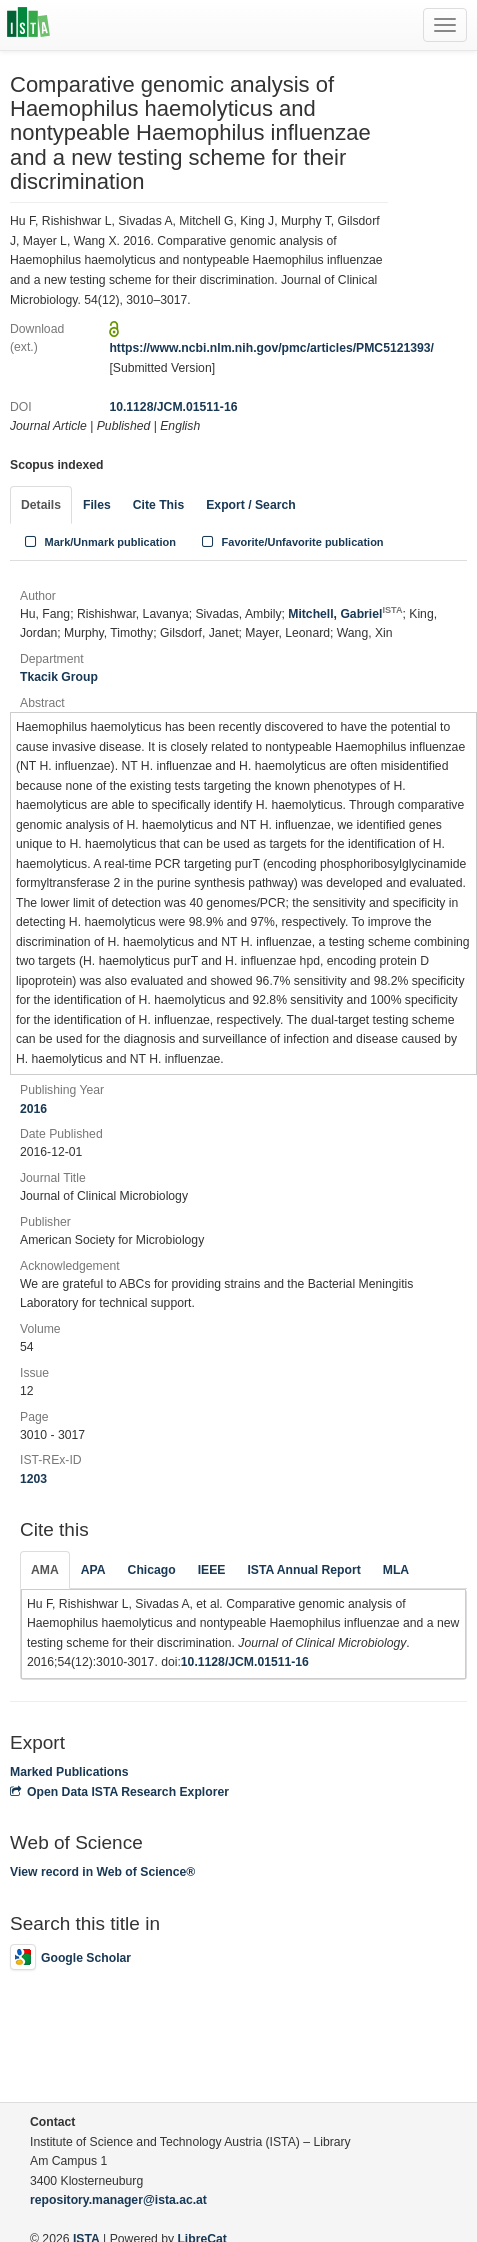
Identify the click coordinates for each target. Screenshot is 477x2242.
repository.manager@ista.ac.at (118, 2200)
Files (97, 505)
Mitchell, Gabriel (345, 614)
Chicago (152, 1570)
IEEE (212, 1570)
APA (93, 1570)
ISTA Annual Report (303, 1570)
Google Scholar (70, 1958)
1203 (33, 1479)
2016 (33, 1109)
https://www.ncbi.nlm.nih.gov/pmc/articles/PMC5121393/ (271, 348)
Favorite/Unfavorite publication (291, 542)
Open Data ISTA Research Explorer (119, 1792)
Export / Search (250, 505)
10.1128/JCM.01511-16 (173, 407)
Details (41, 505)
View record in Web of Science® (102, 1872)
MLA (396, 1570)
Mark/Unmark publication (98, 542)
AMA (45, 1570)
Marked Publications (69, 1772)
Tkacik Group (59, 677)
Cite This (158, 505)
